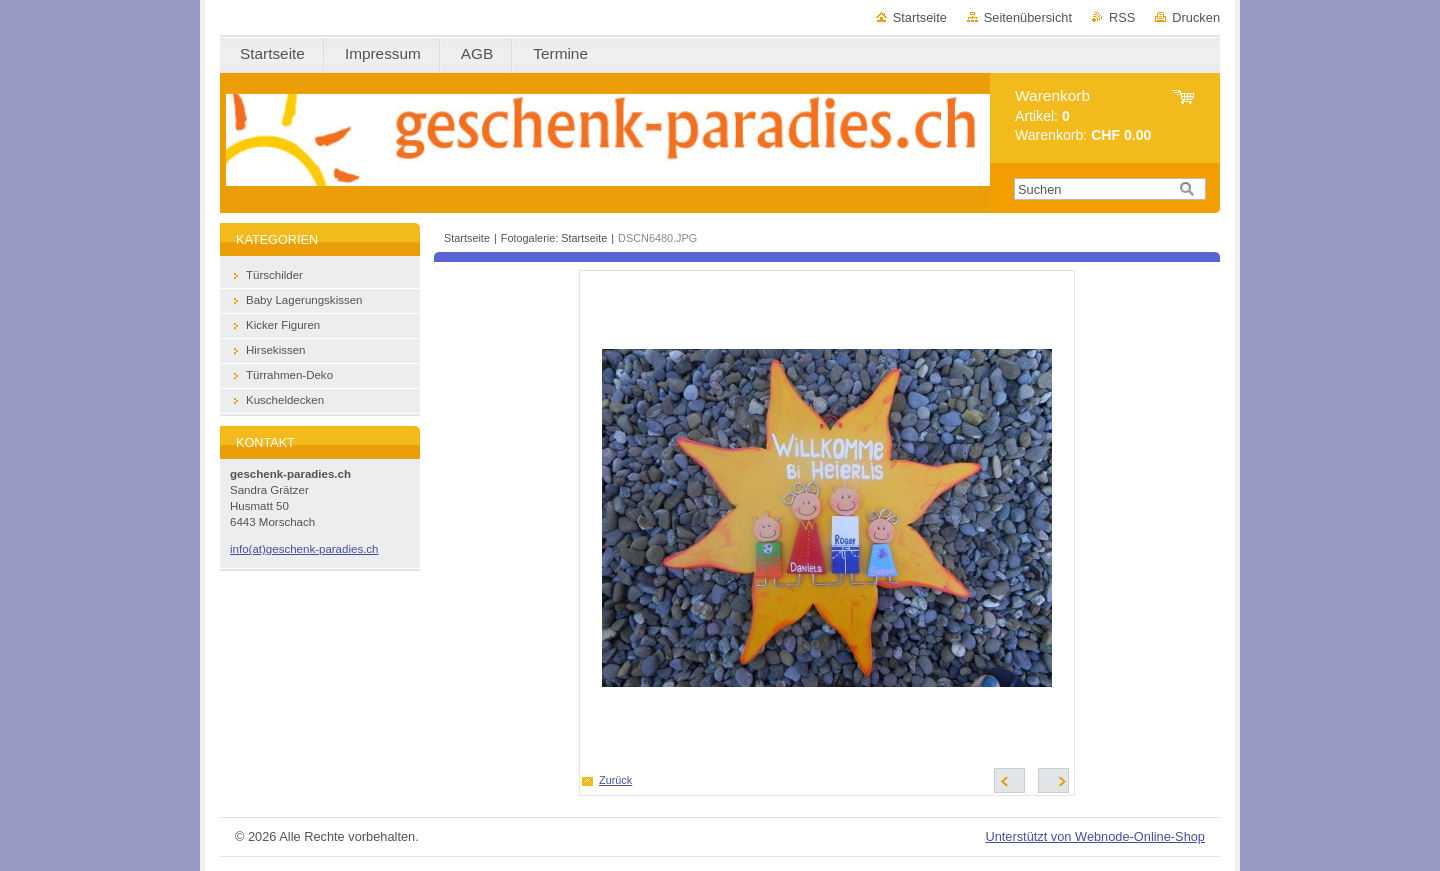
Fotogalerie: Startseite (554, 238)
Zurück (615, 780)
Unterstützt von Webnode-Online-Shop (1095, 836)
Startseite (920, 17)
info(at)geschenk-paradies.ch (304, 549)
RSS (1122, 17)
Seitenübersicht (1028, 17)
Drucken (1196, 17)
